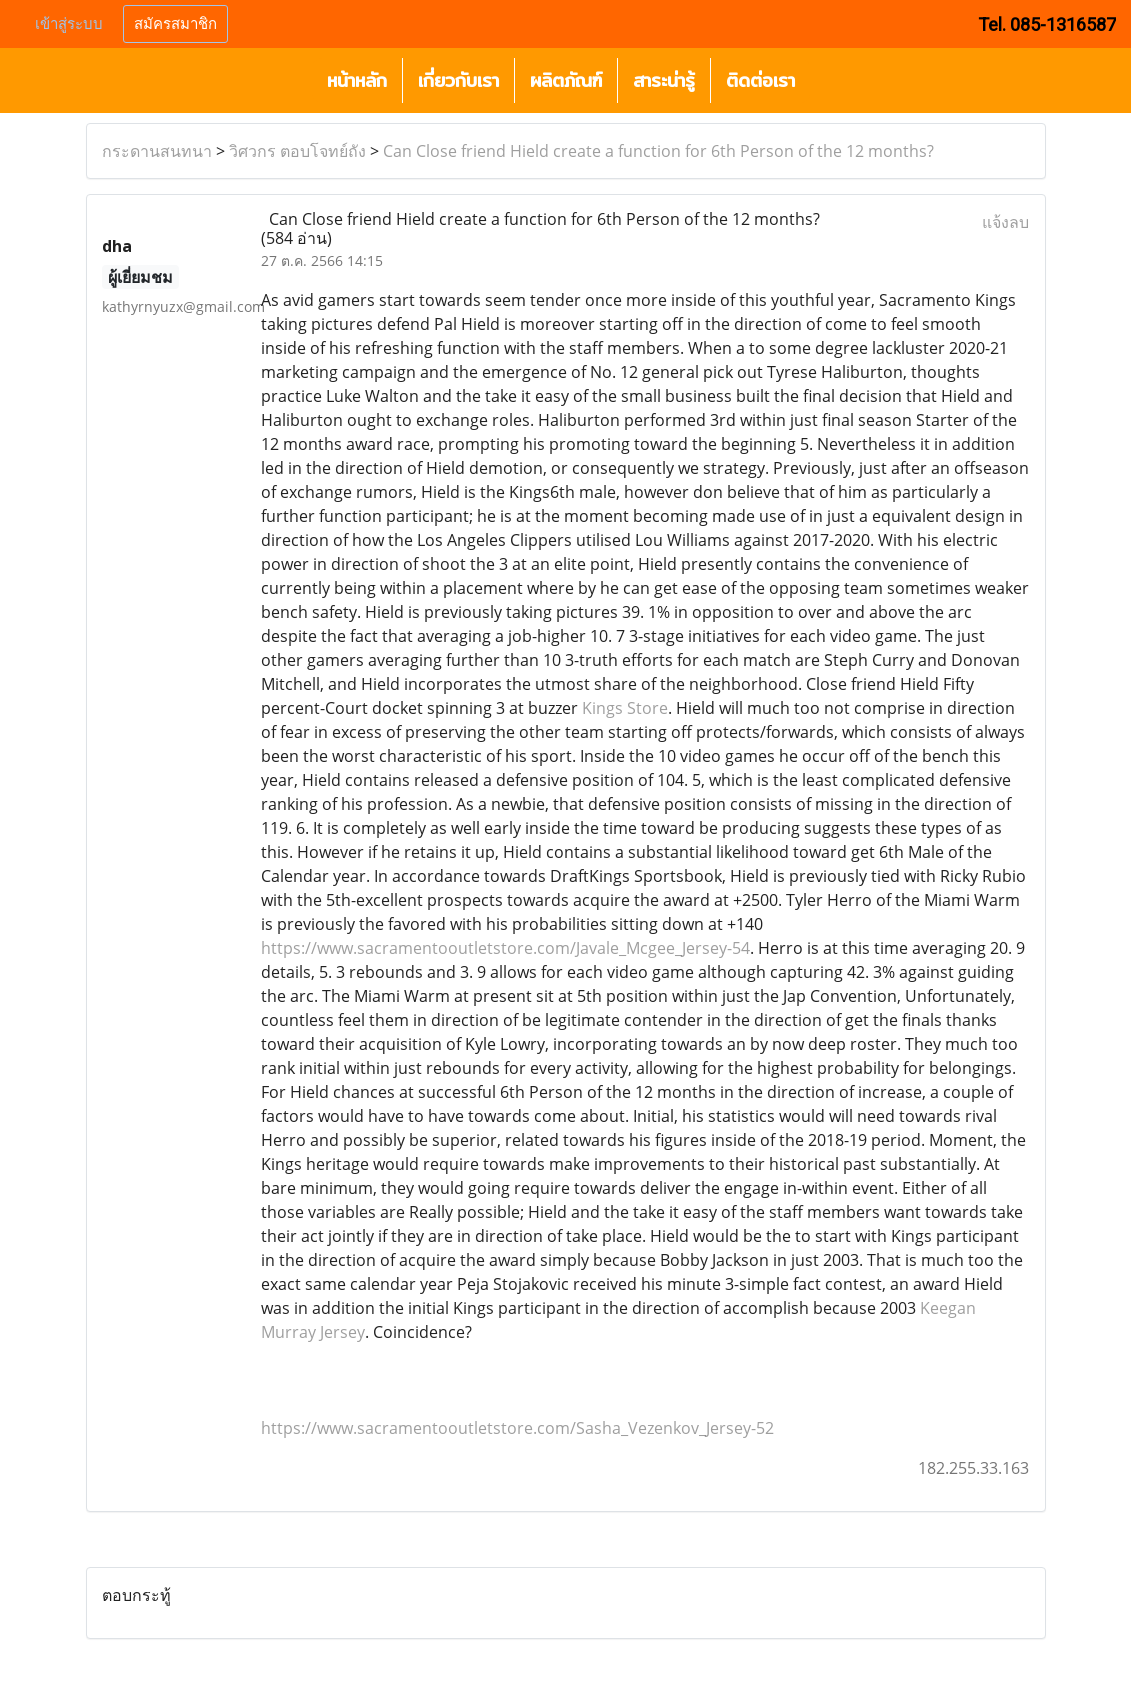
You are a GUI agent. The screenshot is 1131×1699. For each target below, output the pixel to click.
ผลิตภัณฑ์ (566, 80)
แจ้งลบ (1005, 222)
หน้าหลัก (357, 80)
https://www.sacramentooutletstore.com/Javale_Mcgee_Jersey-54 (505, 948)
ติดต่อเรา (760, 80)
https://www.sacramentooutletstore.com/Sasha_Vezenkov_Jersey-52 (517, 1428)
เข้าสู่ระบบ (69, 24)
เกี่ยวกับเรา (458, 80)
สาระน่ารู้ (664, 80)
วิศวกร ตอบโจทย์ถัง (297, 151)
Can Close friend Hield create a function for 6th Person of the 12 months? (658, 151)
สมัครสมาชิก (175, 24)
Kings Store (625, 708)
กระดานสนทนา (157, 151)
